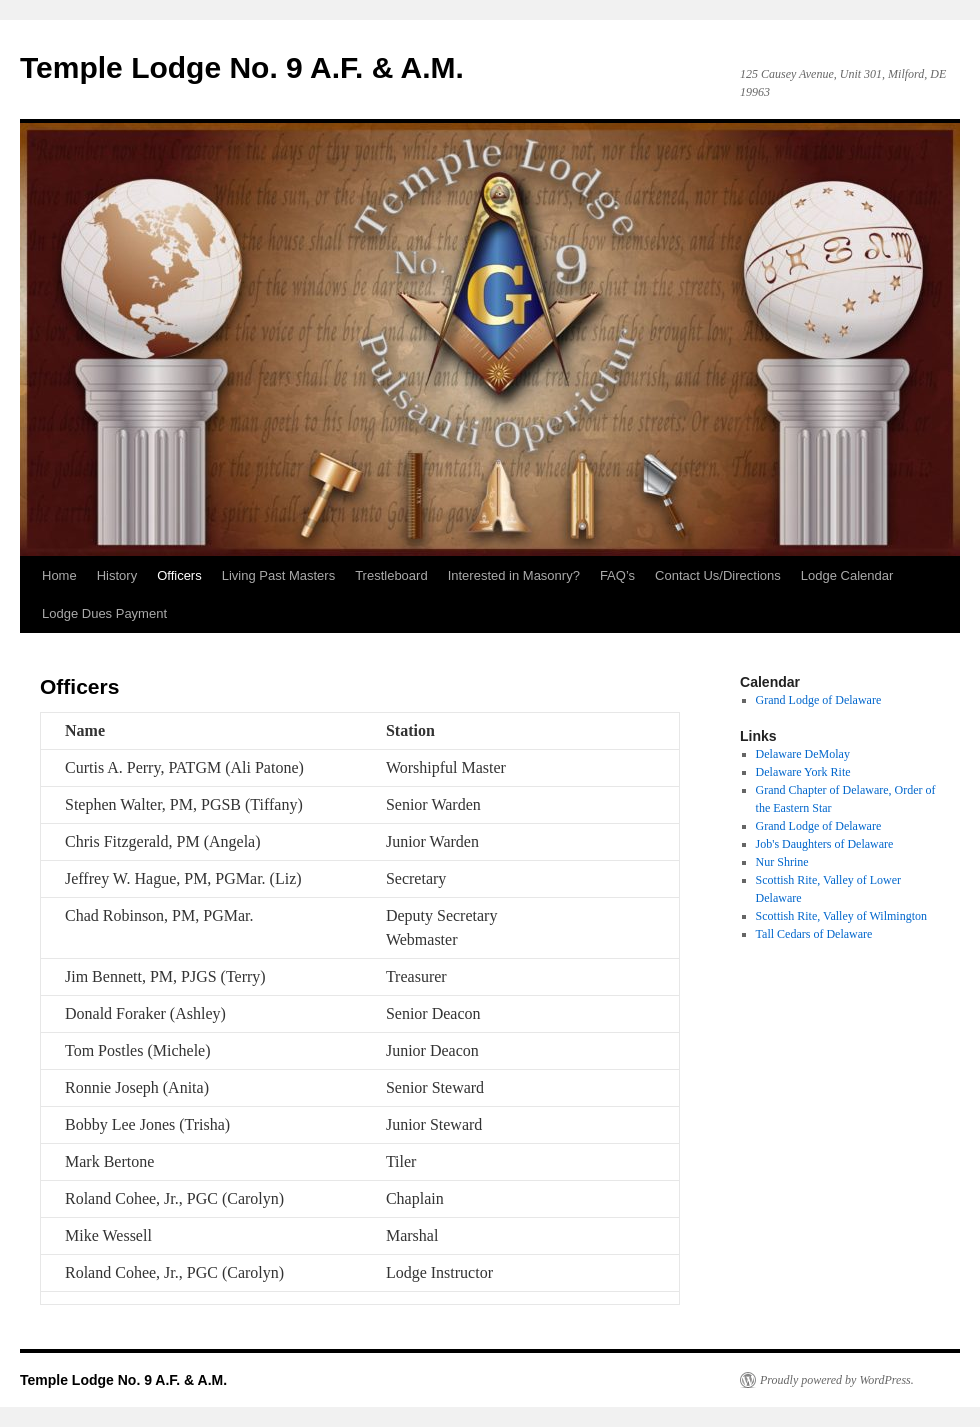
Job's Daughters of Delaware (825, 844)
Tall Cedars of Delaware (814, 934)
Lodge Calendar (847, 575)
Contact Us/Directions (718, 575)
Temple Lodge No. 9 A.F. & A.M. (242, 67)
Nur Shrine (782, 862)
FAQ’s (617, 575)
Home (59, 575)
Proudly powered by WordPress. (837, 1380)
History (117, 575)
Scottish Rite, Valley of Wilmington (841, 916)
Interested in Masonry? (514, 575)
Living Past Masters (278, 575)
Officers (179, 575)
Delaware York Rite (803, 772)
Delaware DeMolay (803, 754)
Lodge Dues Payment (104, 613)
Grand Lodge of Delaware (819, 826)
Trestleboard (391, 575)
